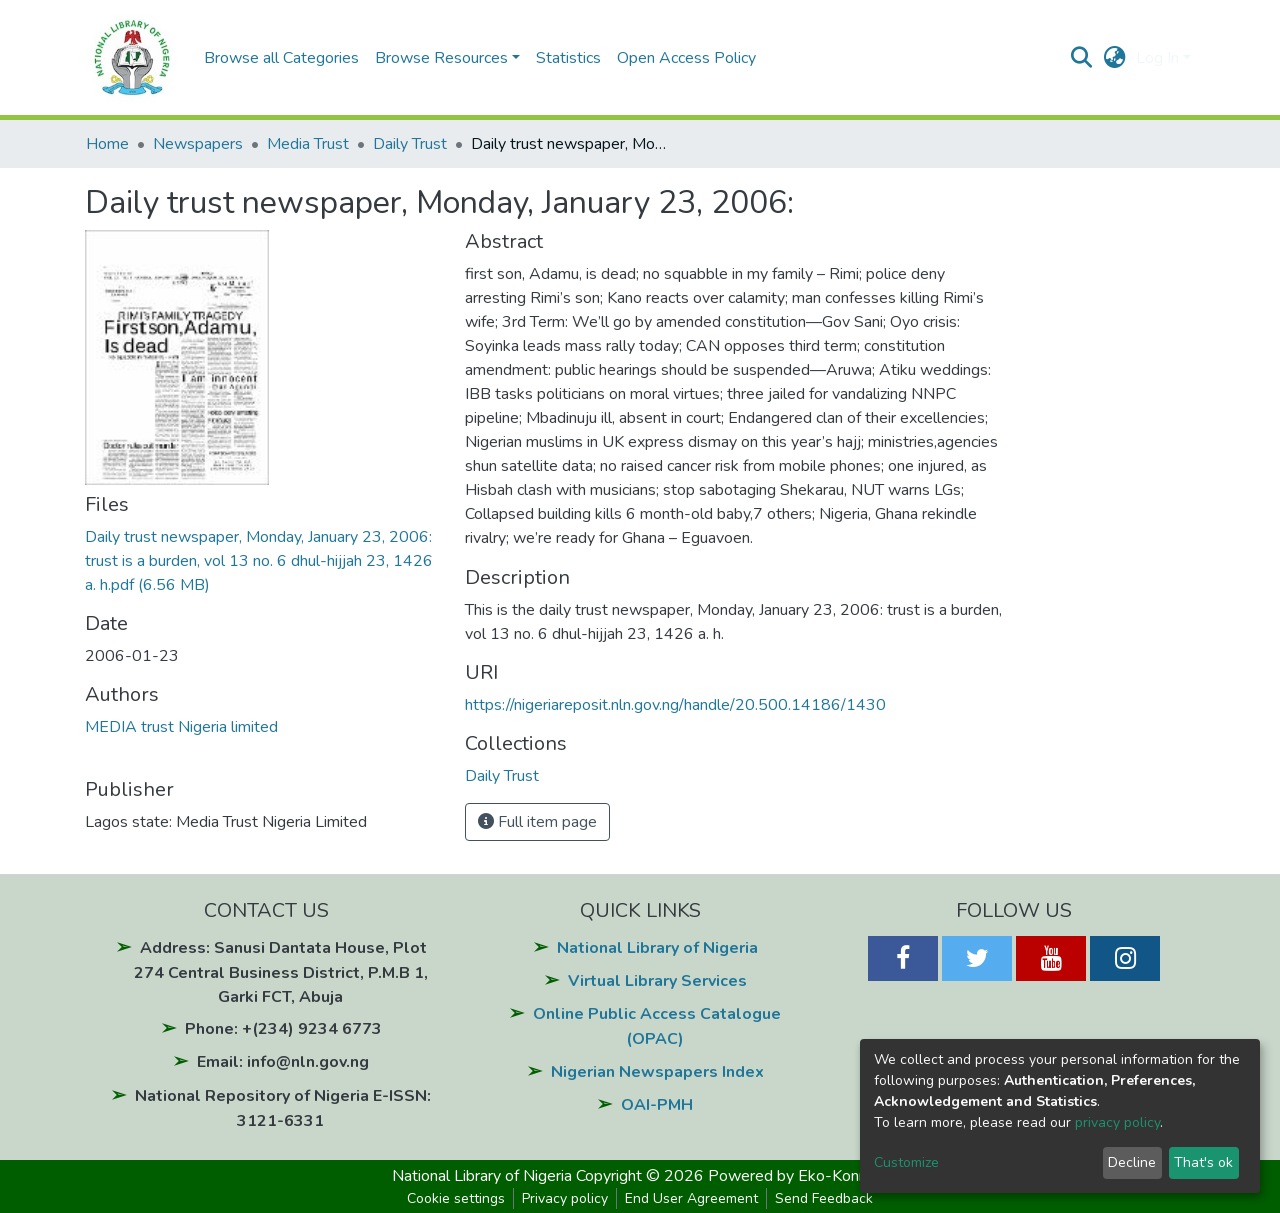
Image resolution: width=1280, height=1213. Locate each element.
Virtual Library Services (657, 981)
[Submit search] (1081, 58)
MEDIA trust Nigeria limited (181, 727)
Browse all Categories (281, 58)
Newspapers (198, 144)
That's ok (1203, 1162)
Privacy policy (565, 1198)
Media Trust (308, 144)
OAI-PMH (657, 1105)
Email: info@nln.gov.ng (283, 1062)
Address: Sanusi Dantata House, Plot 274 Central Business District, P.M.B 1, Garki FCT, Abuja (281, 972)
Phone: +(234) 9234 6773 (283, 1029)
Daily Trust (410, 144)
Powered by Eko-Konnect (798, 1176)
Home (107, 144)
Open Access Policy (686, 58)
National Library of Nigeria (657, 948)
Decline (1132, 1162)
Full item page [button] (537, 822)
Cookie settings (456, 1198)
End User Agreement (691, 1198)
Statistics (568, 58)
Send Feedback (824, 1198)
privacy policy (1117, 1122)
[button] (1114, 58)
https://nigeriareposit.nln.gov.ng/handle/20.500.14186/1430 (675, 705)
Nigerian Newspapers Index (657, 1072)
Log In (1157, 58)
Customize (906, 1162)
